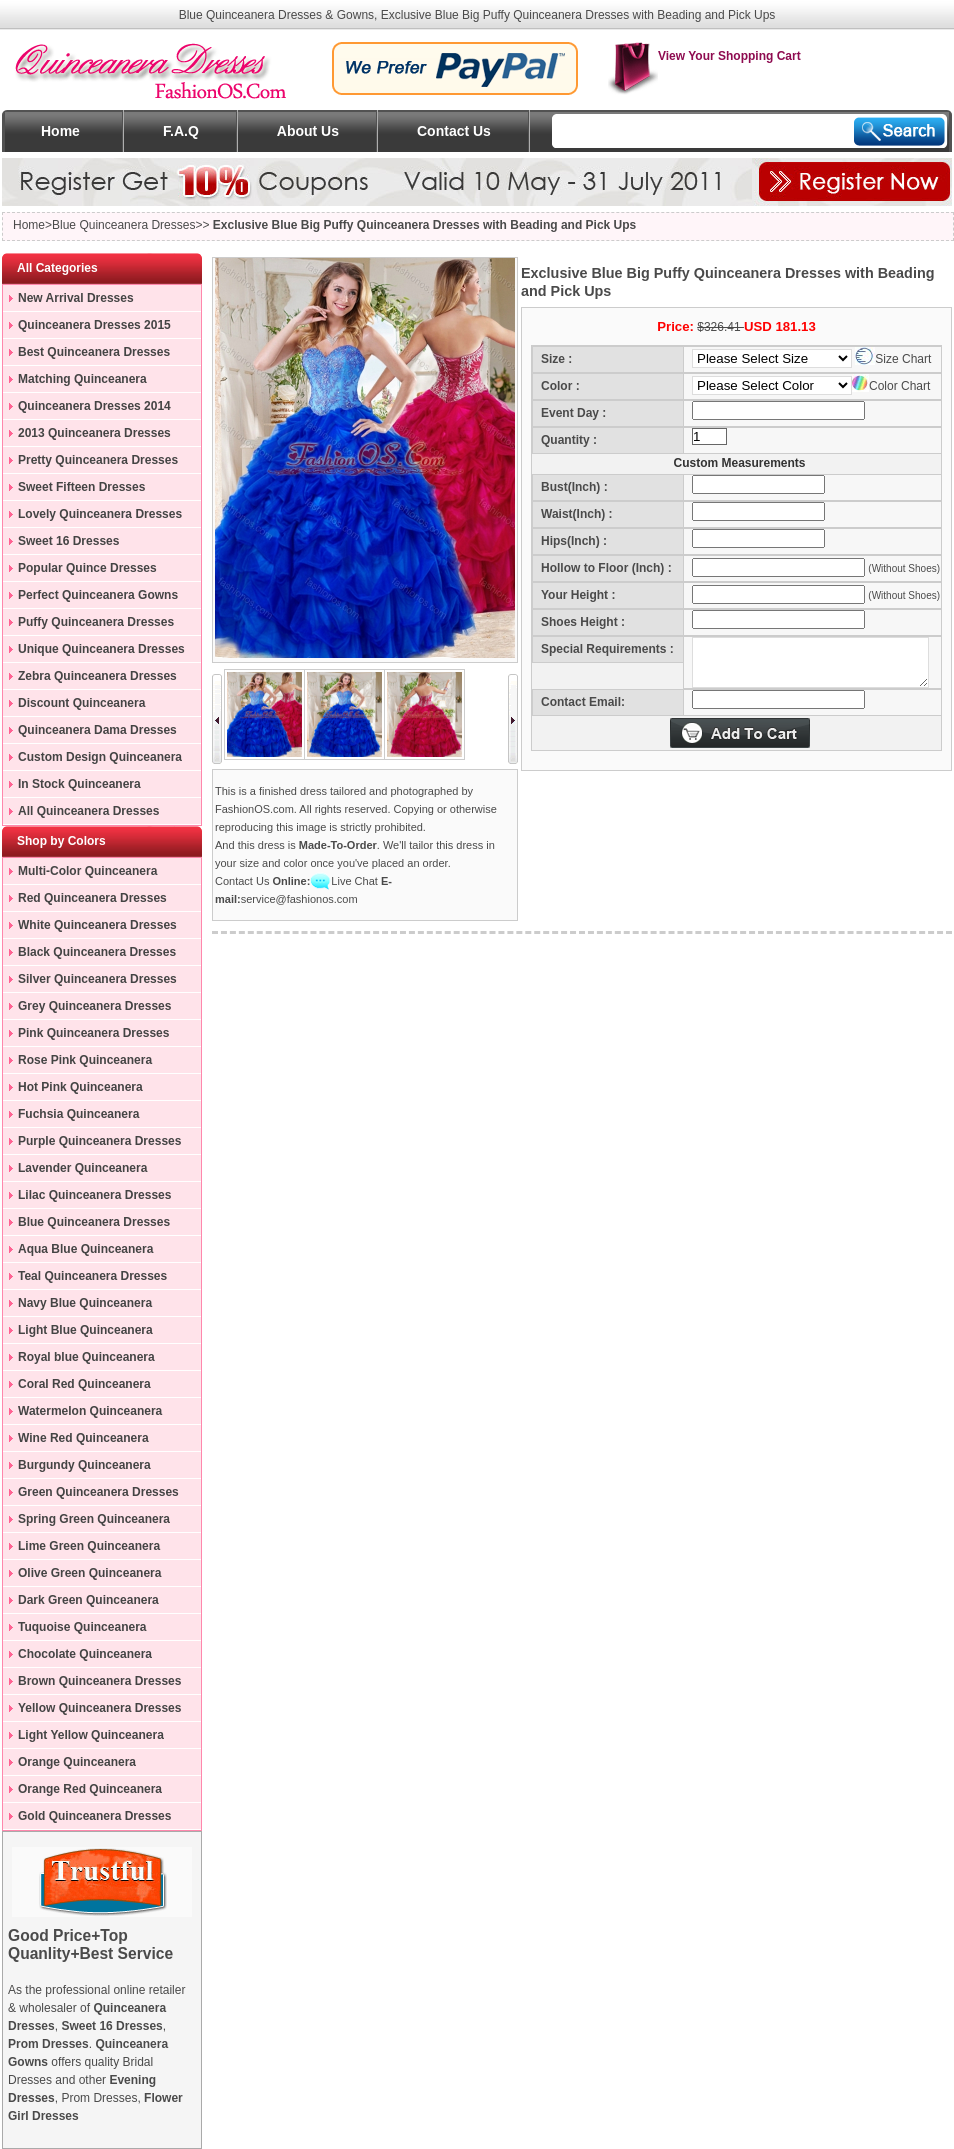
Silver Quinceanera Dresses (97, 979)
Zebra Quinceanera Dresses (97, 676)
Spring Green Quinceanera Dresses (86, 1522)
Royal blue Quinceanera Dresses (79, 1360)
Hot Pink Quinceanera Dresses (73, 1090)
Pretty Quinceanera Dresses (98, 460)
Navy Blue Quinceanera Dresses (77, 1306)
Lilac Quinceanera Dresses (94, 1195)
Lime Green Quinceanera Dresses (81, 1549)
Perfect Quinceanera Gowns (98, 595)
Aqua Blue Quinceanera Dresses (78, 1252)
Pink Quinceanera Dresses (93, 1033)
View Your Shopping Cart (704, 56)
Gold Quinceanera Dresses (94, 1816)
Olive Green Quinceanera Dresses (82, 1576)
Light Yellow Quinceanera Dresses (83, 1738)
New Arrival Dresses (76, 298)
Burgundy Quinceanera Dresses (77, 1468)
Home (60, 131)
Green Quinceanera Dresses (98, 1492)
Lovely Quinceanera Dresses (100, 514)
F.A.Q (181, 131)
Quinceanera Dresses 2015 (94, 325)
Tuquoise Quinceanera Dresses (74, 1630)
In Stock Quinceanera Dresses (72, 787)
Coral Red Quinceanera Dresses (77, 1387)
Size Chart (893, 359)
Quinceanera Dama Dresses (97, 730)
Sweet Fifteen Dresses (81, 487)
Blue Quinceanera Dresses (94, 1222)
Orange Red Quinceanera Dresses (82, 1792)
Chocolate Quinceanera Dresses (77, 1657)
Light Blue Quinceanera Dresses (78, 1333)
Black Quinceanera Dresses (97, 952)
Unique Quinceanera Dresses (101, 649)
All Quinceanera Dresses (88, 811)
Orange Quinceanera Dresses (69, 1765)
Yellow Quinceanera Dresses (99, 1708)
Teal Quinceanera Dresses (92, 1276)
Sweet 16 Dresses (68, 541)
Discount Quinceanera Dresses (74, 706)
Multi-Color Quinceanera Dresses (80, 874)
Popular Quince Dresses (87, 568)
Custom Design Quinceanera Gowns (92, 760)
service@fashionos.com (299, 899)
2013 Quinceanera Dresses (94, 433)
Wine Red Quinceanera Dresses (76, 1441)
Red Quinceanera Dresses (92, 898)
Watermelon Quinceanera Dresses (82, 1414)
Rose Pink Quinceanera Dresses (77, 1063)
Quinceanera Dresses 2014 (94, 406)
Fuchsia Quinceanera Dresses (71, 1117)
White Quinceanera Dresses (97, 925)
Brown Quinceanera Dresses (99, 1681)
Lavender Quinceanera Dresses (75, 1171)
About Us (308, 131)
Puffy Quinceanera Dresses (96, 622)
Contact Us (454, 131)
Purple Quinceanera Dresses (99, 1141)
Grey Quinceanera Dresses (94, 1006)
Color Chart (891, 386)
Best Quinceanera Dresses (94, 352)
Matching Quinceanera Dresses (75, 382)
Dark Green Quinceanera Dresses (81, 1603)
